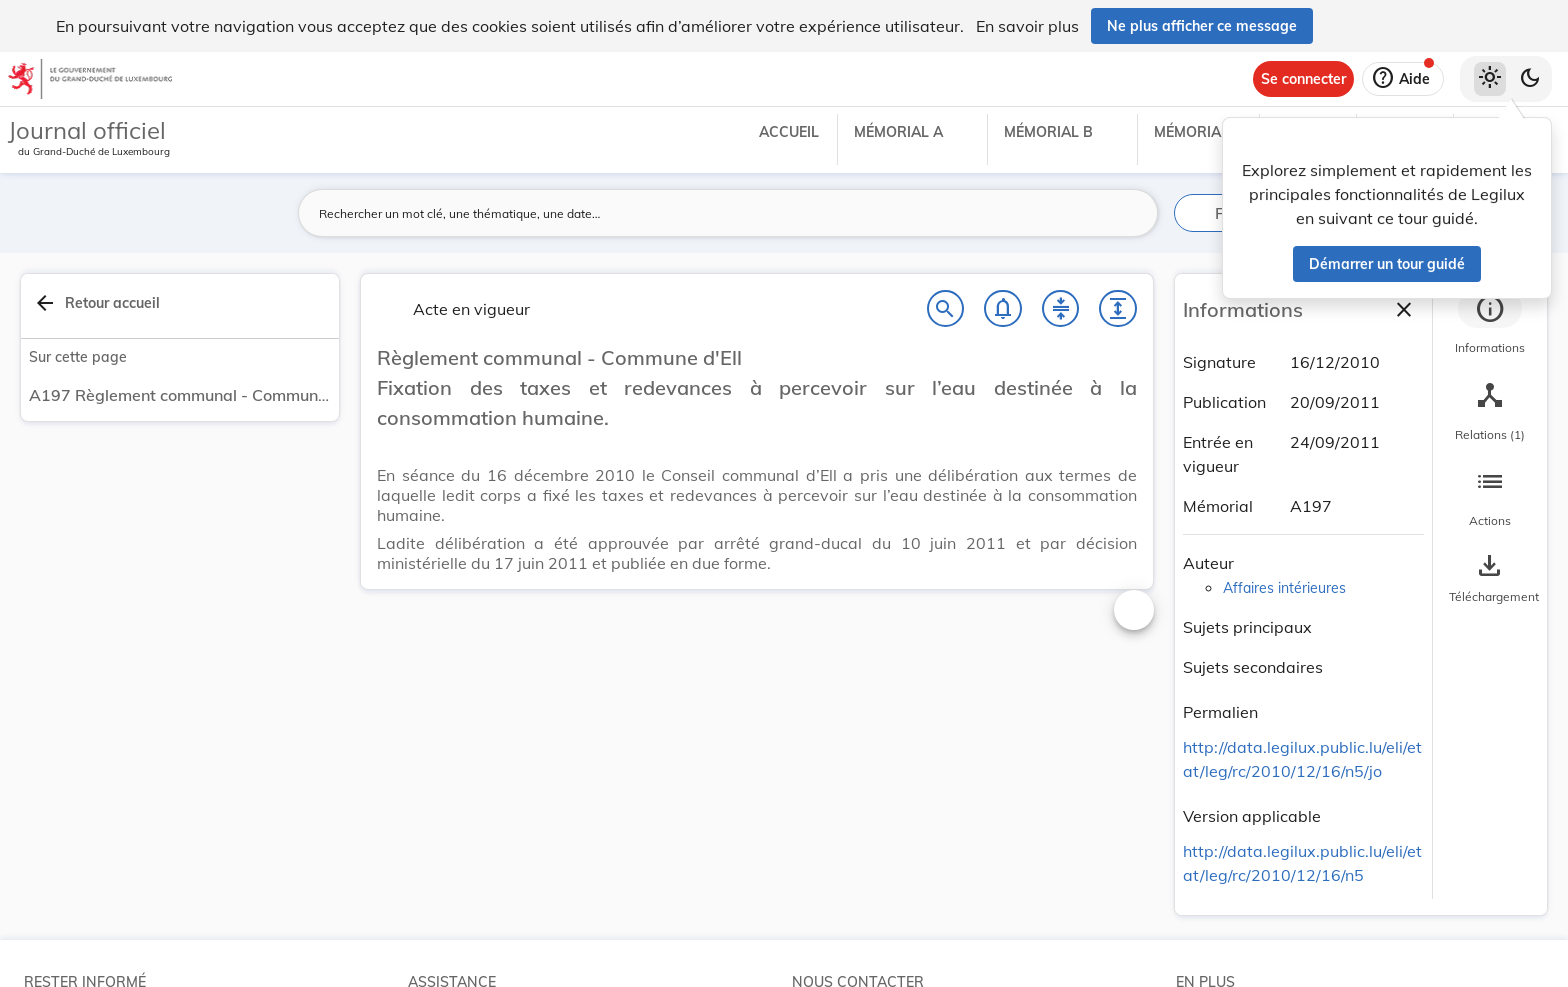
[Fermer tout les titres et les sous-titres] (1061, 309)
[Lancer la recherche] (1131, 213)
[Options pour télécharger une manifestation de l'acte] (1490, 579)
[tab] (1490, 325)
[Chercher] (946, 309)
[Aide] (1403, 79)
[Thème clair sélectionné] (1490, 79)
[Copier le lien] (1286, 715)
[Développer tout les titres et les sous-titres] (1118, 309)
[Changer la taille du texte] (1134, 610)
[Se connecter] (1303, 79)
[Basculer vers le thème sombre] (1530, 79)
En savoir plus (1027, 26)
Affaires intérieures (1284, 588)
